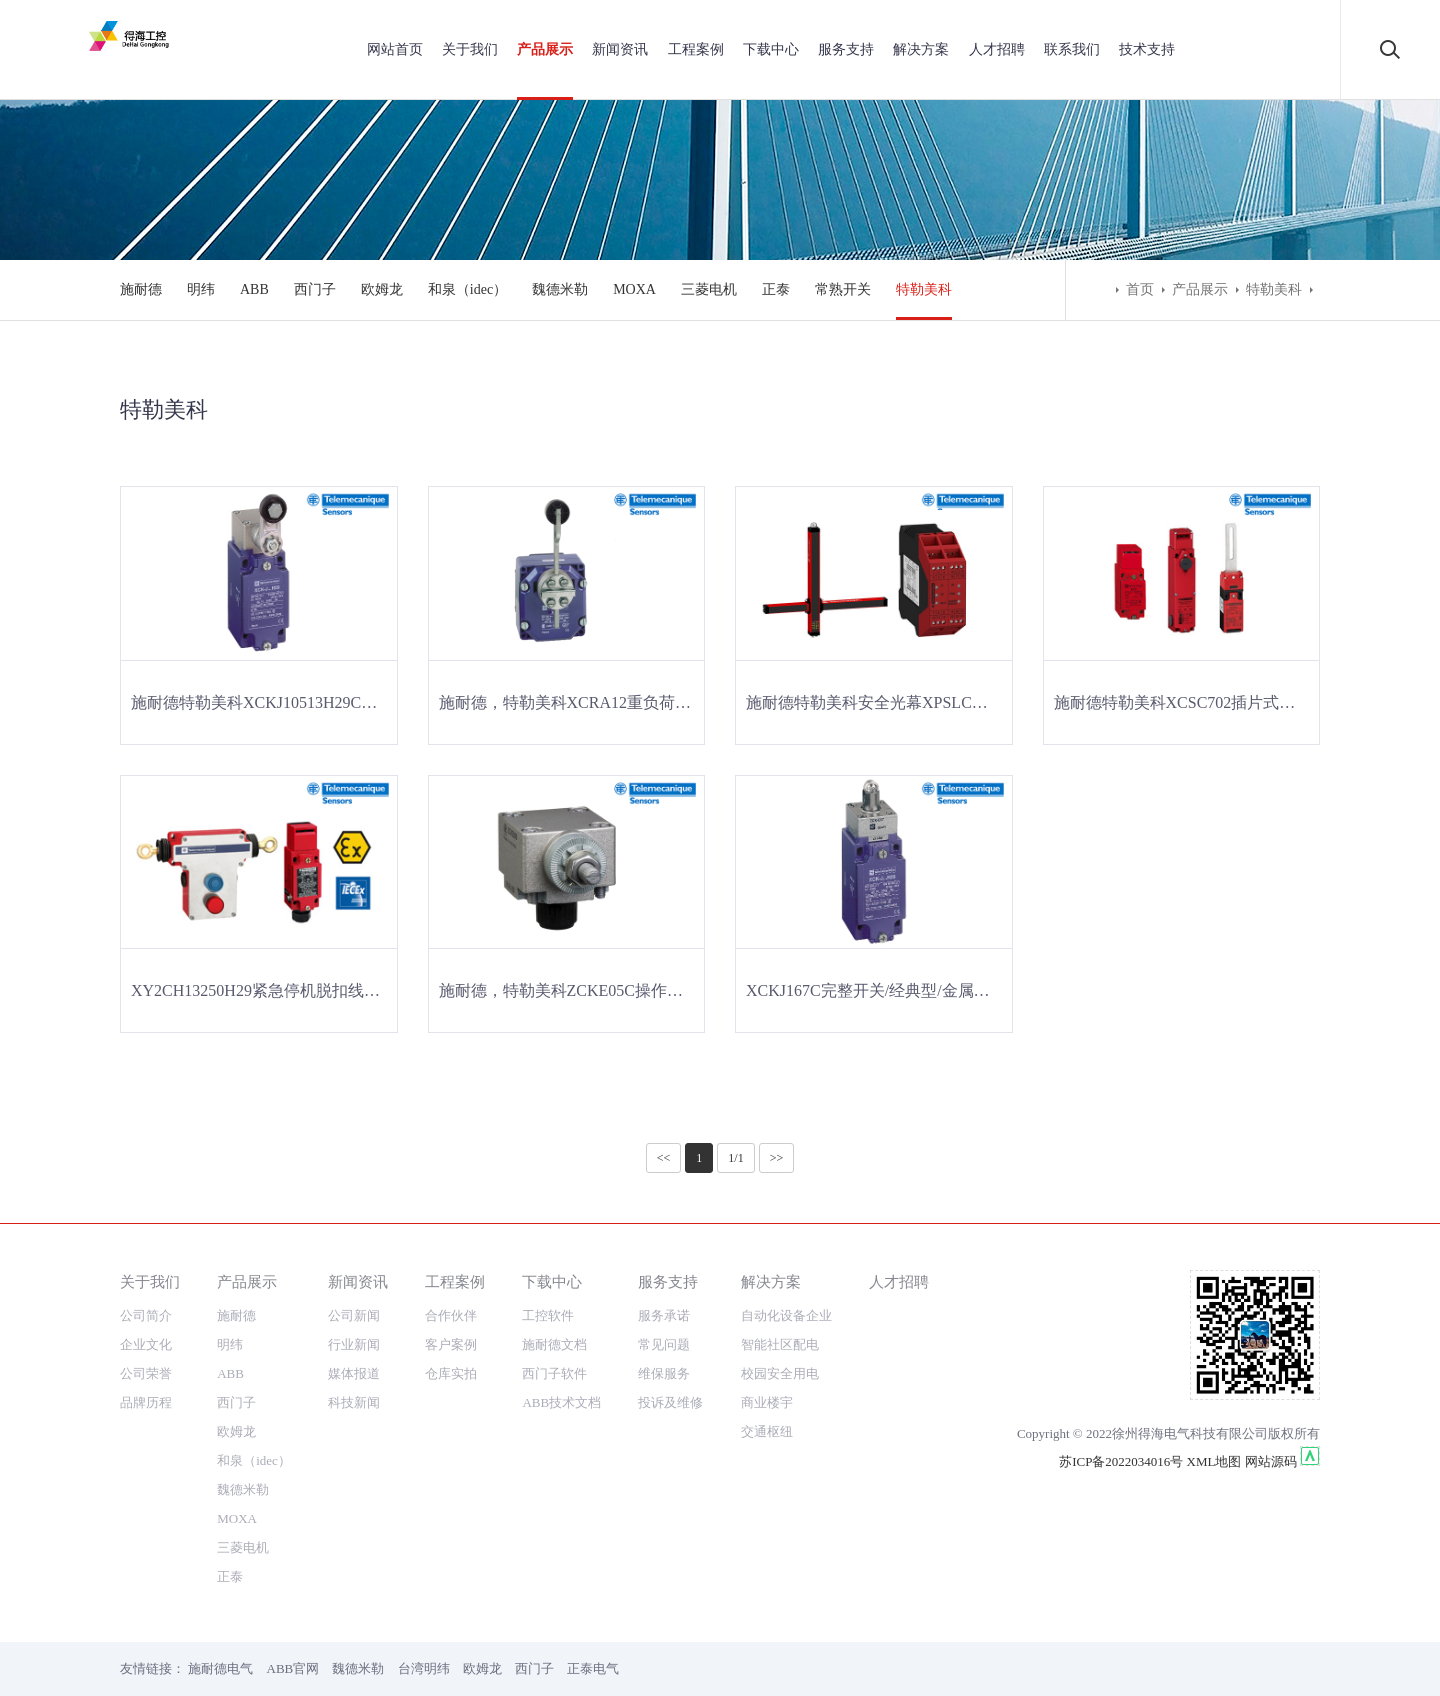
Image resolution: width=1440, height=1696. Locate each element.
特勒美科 (924, 289)
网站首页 (395, 49)
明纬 (201, 289)
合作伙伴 (451, 1315)
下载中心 (771, 49)
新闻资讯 (620, 49)
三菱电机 (709, 289)
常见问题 (664, 1344)
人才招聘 (997, 49)
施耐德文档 (554, 1344)
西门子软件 (554, 1373)
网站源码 (1271, 1461)
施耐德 (141, 289)
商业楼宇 (767, 1402)
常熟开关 (843, 289)
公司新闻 (354, 1315)
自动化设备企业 (786, 1315)
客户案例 (451, 1344)
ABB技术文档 (561, 1402)
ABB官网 (293, 1668)
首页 (1140, 289)
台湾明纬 (424, 1668)
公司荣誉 (146, 1373)
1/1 (735, 1158)
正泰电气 (593, 1668)
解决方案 (921, 49)
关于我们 (470, 49)
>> (777, 1158)
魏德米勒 (560, 289)
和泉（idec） (467, 289)
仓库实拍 (451, 1373)
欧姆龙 (382, 289)
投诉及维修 (670, 1402)
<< (664, 1158)
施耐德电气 (220, 1668)
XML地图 (1214, 1461)
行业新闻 (354, 1344)
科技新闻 (354, 1402)
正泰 (776, 289)
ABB (254, 289)
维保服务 (664, 1373)
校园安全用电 (780, 1373)
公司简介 (146, 1315)
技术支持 (1147, 49)
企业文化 (146, 1344)
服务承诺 (664, 1315)
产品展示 (545, 49)
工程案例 (696, 49)
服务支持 (846, 49)
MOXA (634, 289)
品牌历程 (146, 1402)
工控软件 (548, 1315)
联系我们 (1072, 49)
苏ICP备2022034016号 (1121, 1461)
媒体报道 (354, 1373)
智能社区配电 (780, 1344)
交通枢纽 (767, 1431)
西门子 (315, 289)
